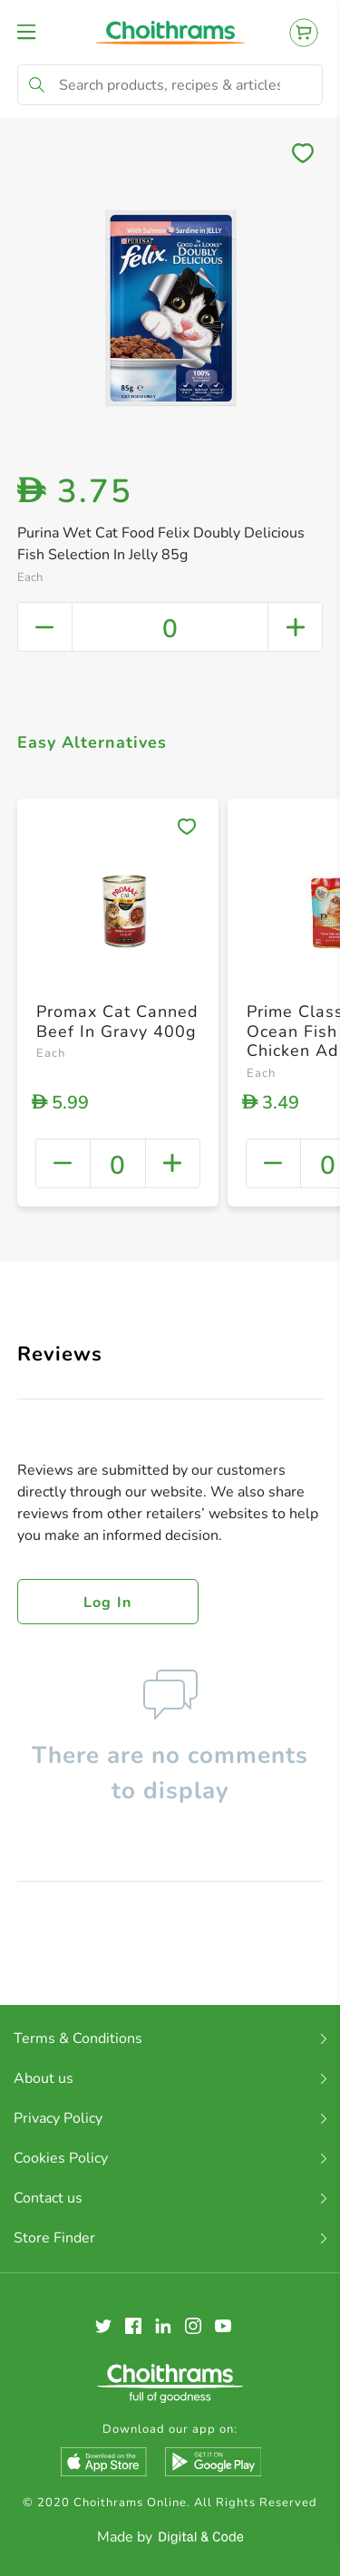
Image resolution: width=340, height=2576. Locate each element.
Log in (107, 1602)
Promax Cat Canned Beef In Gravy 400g (117, 1021)
